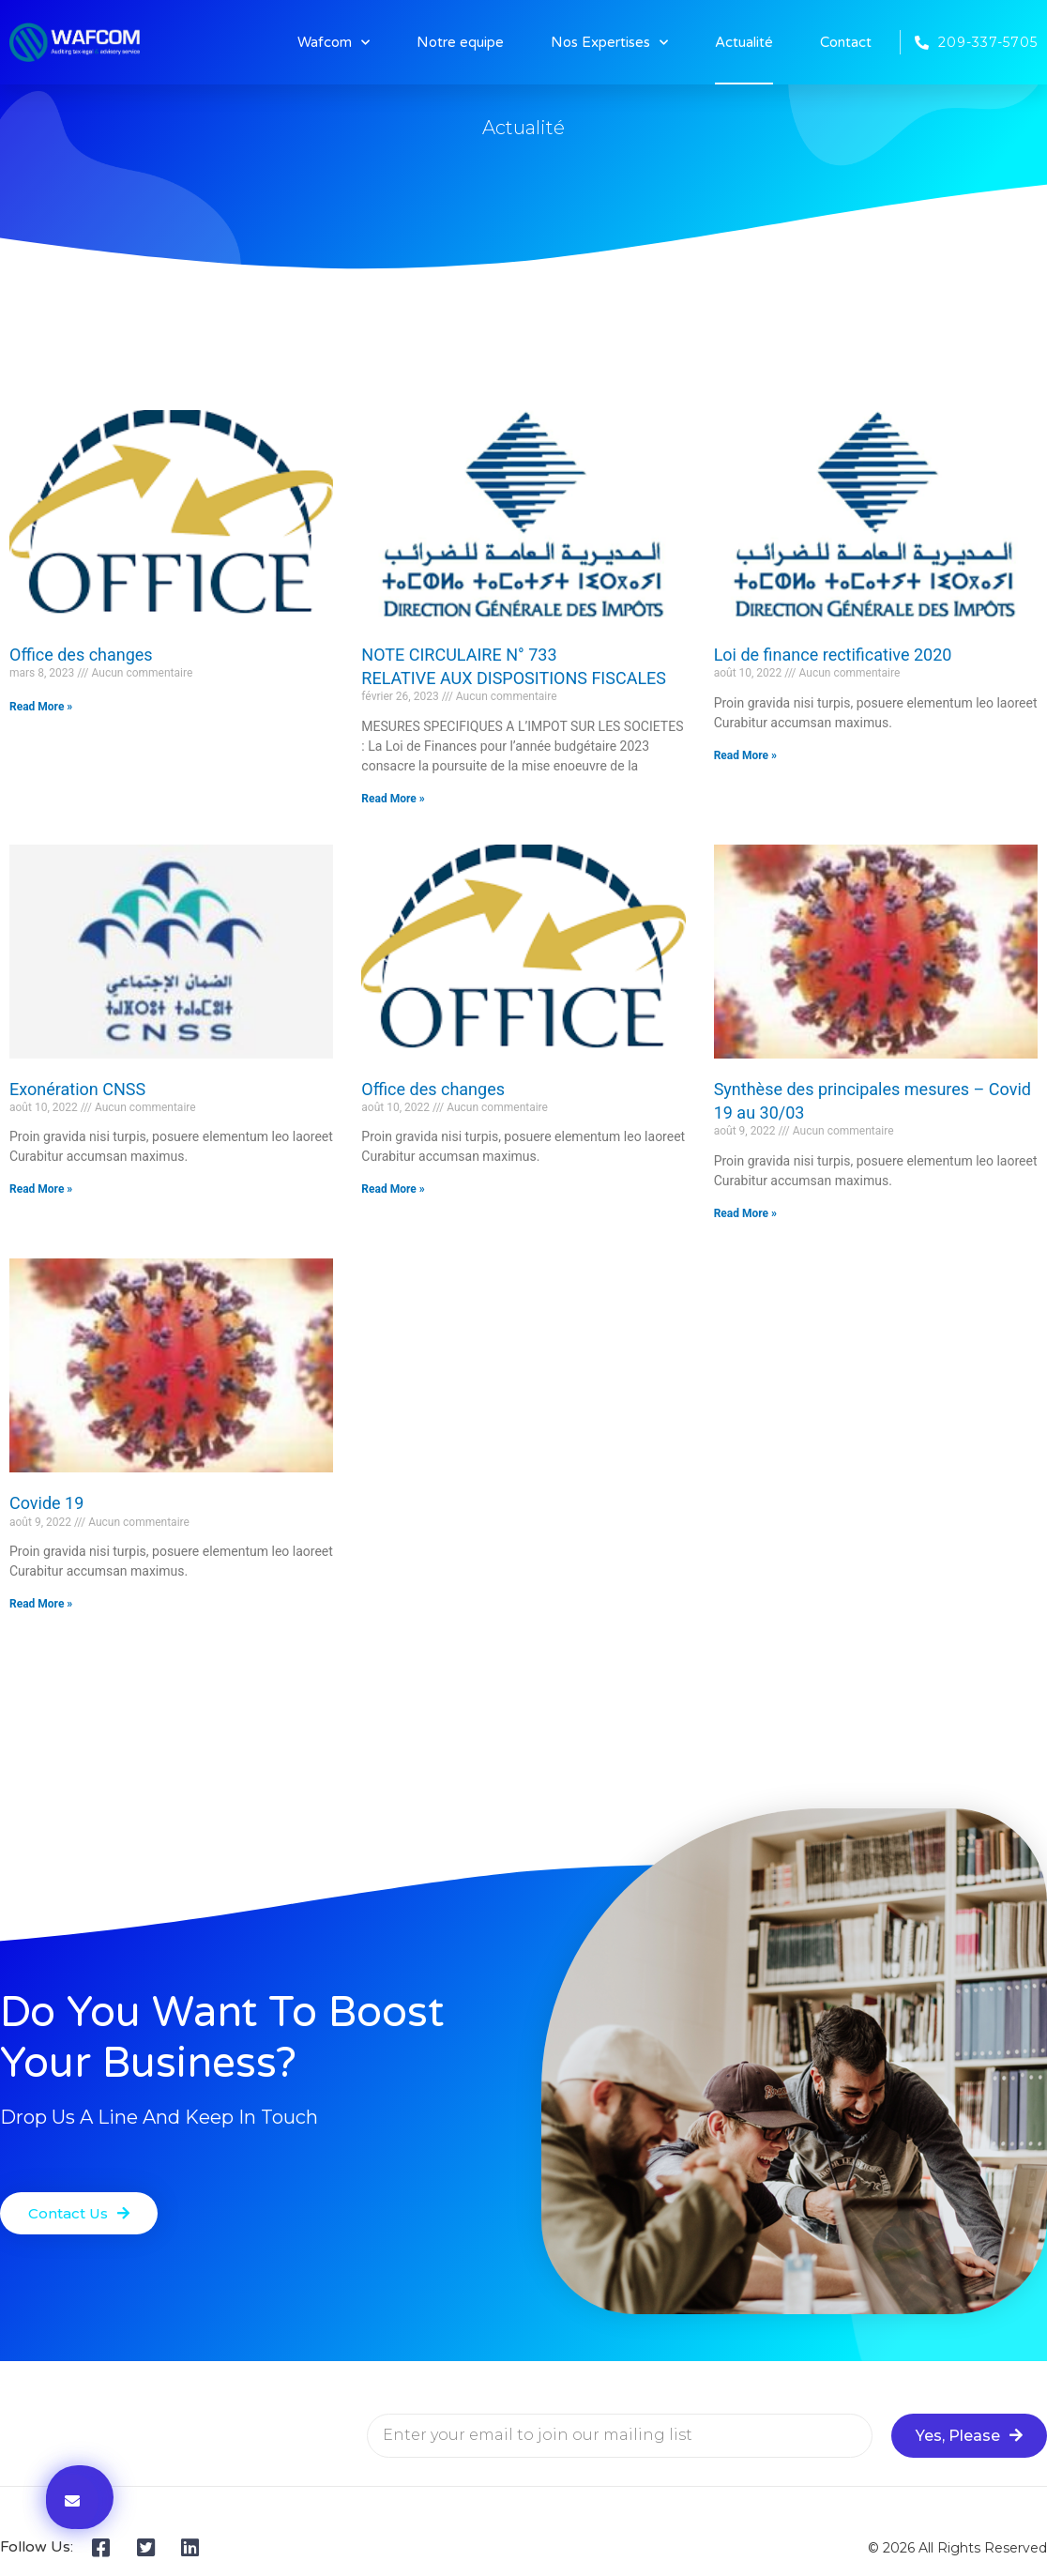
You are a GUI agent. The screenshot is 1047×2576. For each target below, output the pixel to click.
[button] (79, 2213)
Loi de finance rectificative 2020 (833, 654)
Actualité (744, 42)
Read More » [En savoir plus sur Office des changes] (40, 706)
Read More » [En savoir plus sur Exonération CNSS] (40, 1189)
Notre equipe (460, 42)
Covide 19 (46, 1503)
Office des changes (81, 654)
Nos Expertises (609, 42)
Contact (846, 42)
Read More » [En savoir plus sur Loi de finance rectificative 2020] (745, 755)
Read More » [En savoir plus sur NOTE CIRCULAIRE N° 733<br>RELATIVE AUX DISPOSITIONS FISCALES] (392, 798)
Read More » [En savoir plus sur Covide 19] (40, 1603)
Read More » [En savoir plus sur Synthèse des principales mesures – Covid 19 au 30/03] (745, 1213)
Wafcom (333, 42)
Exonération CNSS (77, 1089)
